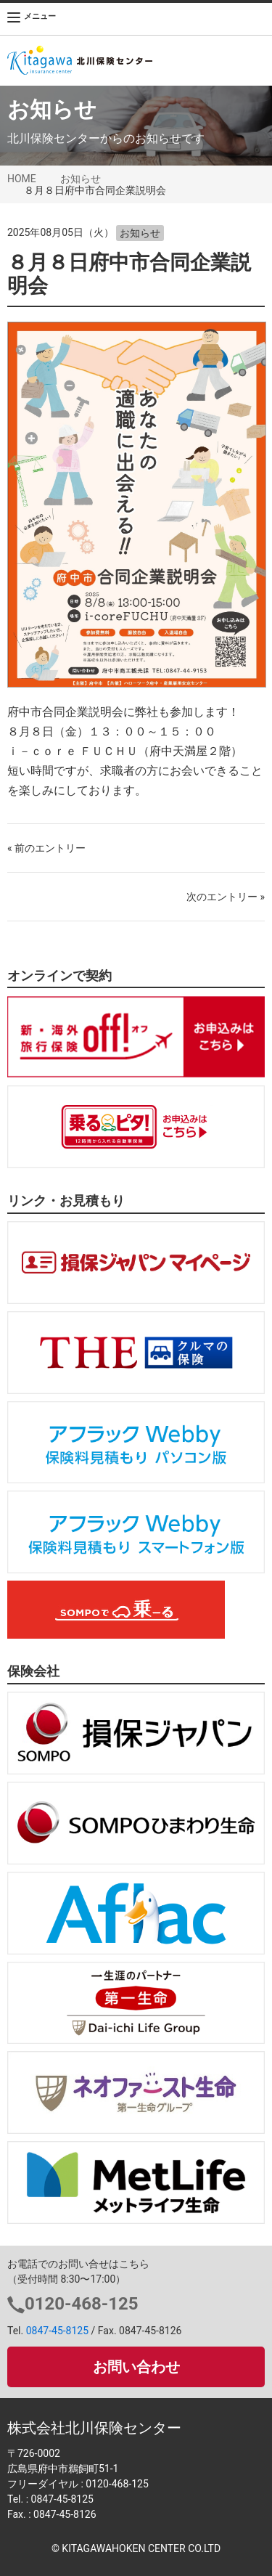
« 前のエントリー (46, 848)
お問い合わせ (136, 2367)
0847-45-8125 (57, 2330)
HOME (21, 178)
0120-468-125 (82, 2304)
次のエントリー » (225, 896)
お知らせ (80, 178)
